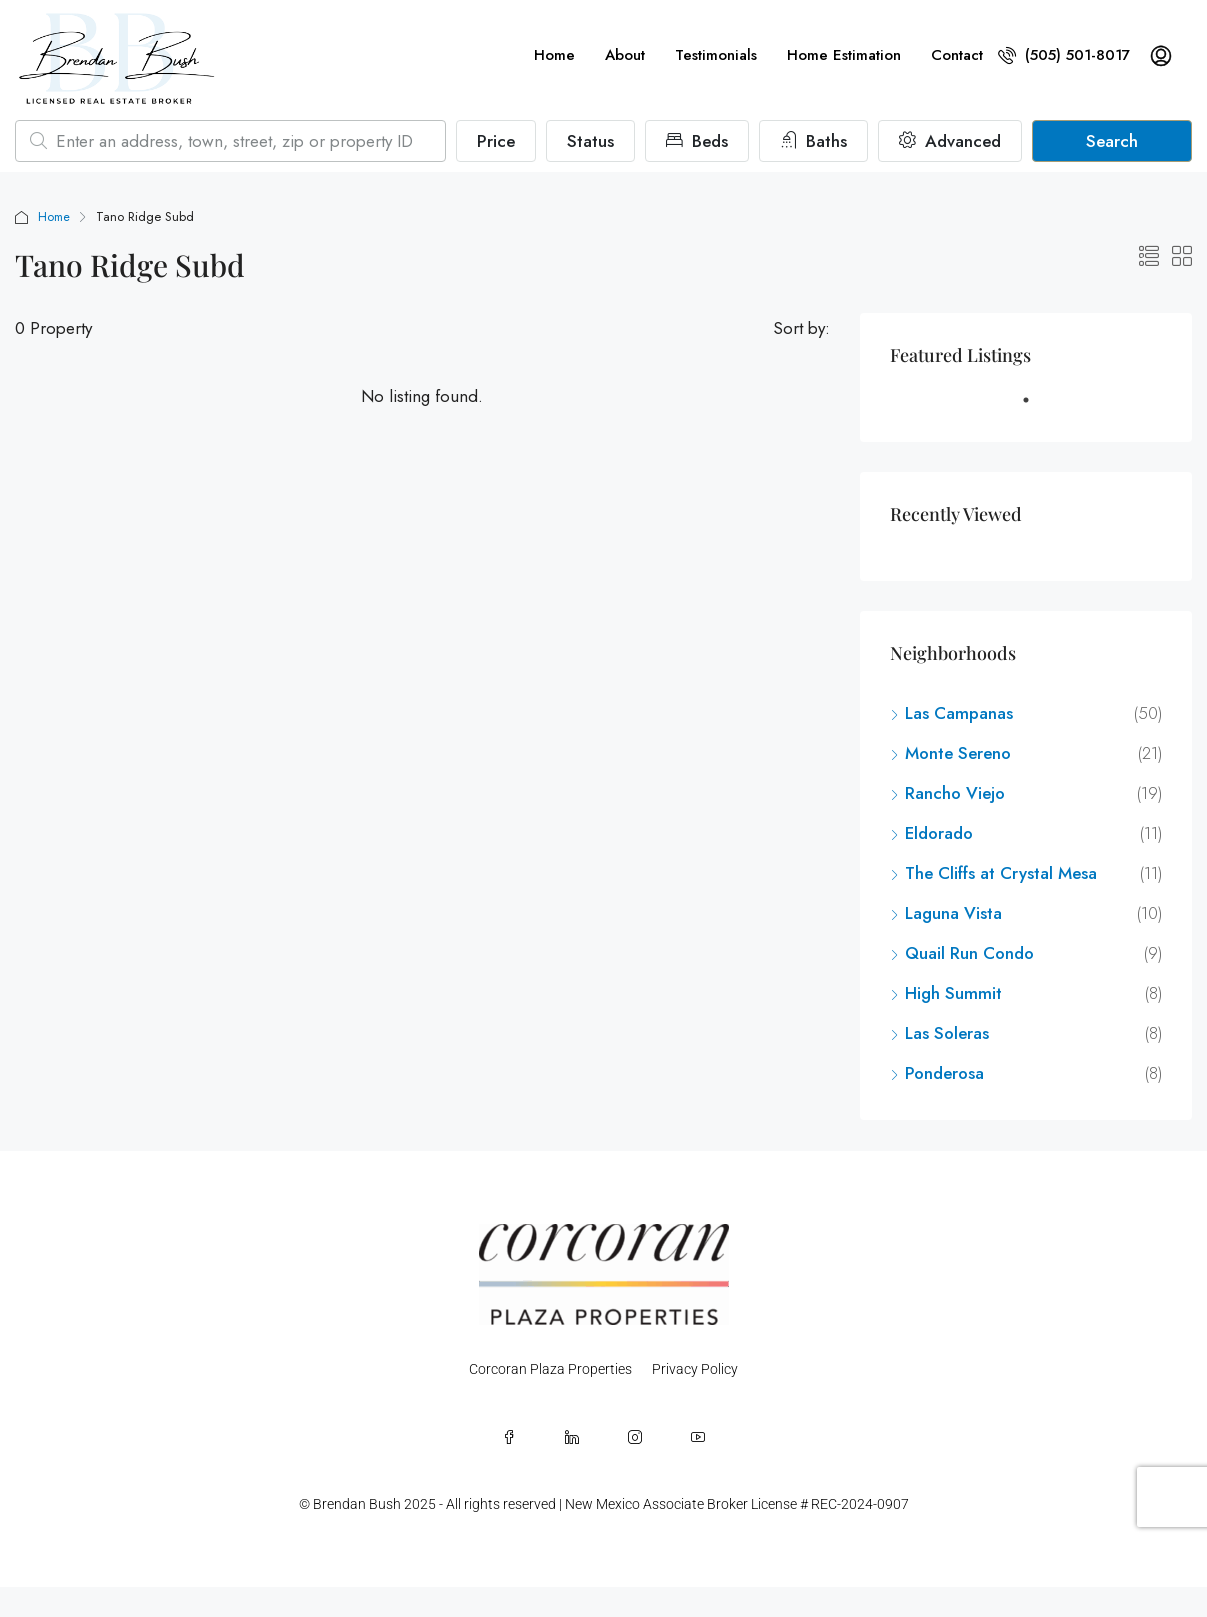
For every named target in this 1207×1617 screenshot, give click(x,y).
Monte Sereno (958, 753)
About (625, 55)
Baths (813, 141)
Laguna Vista (953, 913)
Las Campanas (959, 713)
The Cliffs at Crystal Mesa (1001, 873)
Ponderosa (944, 1073)
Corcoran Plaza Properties (550, 1369)
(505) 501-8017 (1064, 55)
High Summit (953, 993)
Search (1112, 141)
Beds (697, 141)
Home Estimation (844, 55)
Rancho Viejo (955, 793)
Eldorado (939, 833)
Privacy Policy (695, 1369)
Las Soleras (947, 1033)
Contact (957, 55)
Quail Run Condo (969, 953)
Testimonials (716, 55)
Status (590, 141)
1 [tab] (1036, 408)
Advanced (950, 141)
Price (496, 141)
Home (554, 55)
